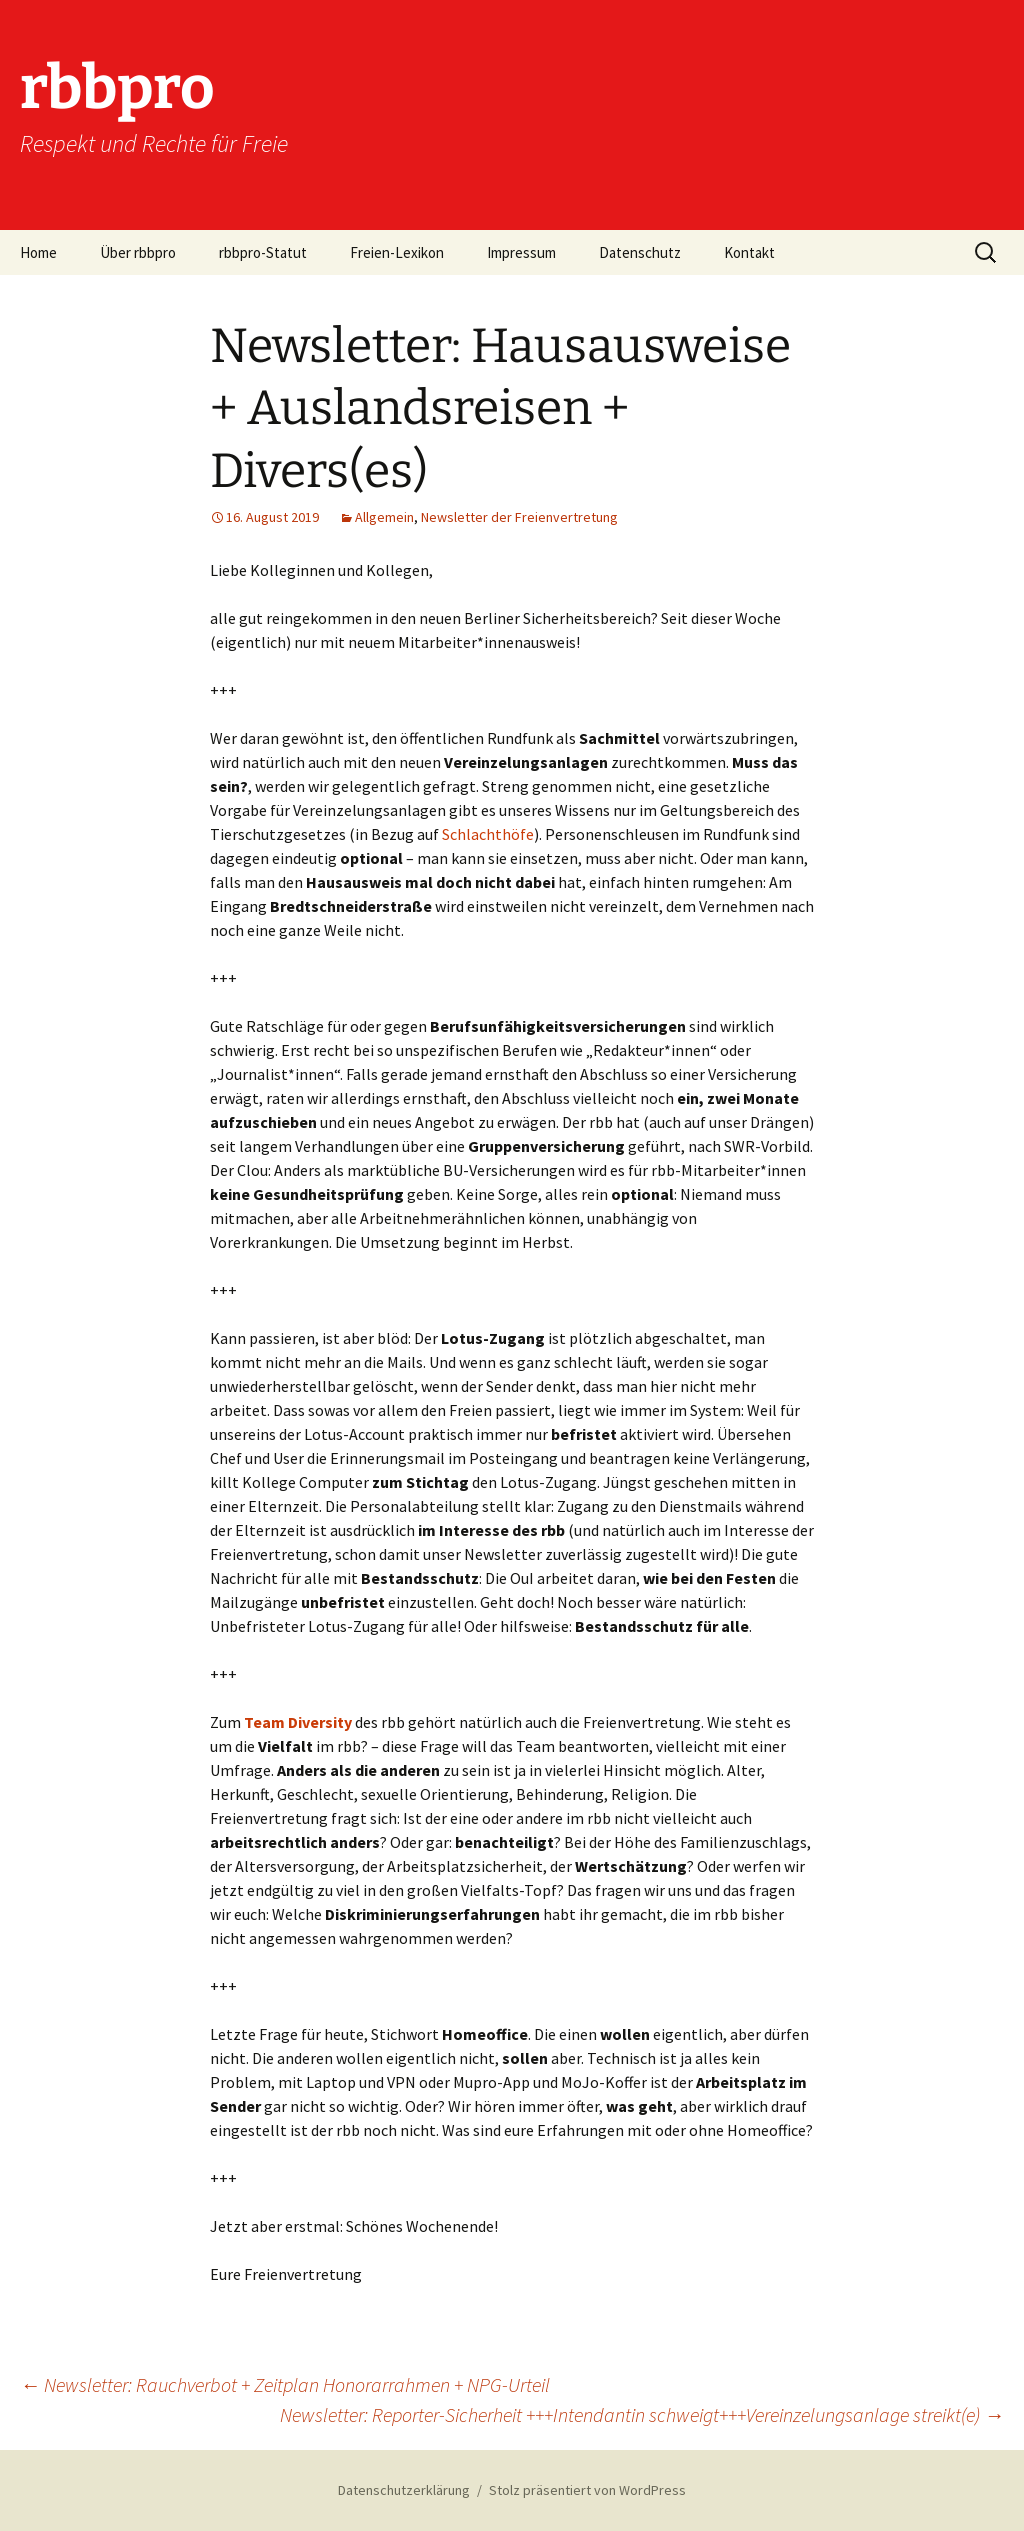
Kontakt (749, 252)
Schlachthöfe (488, 834)
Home (38, 252)
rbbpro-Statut (263, 252)
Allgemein (384, 517)
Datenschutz (640, 252)
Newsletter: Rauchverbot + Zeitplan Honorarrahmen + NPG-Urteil (285, 2384)
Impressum (521, 252)
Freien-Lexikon (397, 252)
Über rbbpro (138, 252)
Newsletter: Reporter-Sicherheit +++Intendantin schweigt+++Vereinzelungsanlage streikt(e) (642, 2414)
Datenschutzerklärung (404, 2490)
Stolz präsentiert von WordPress (587, 2490)
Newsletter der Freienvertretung (519, 517)
